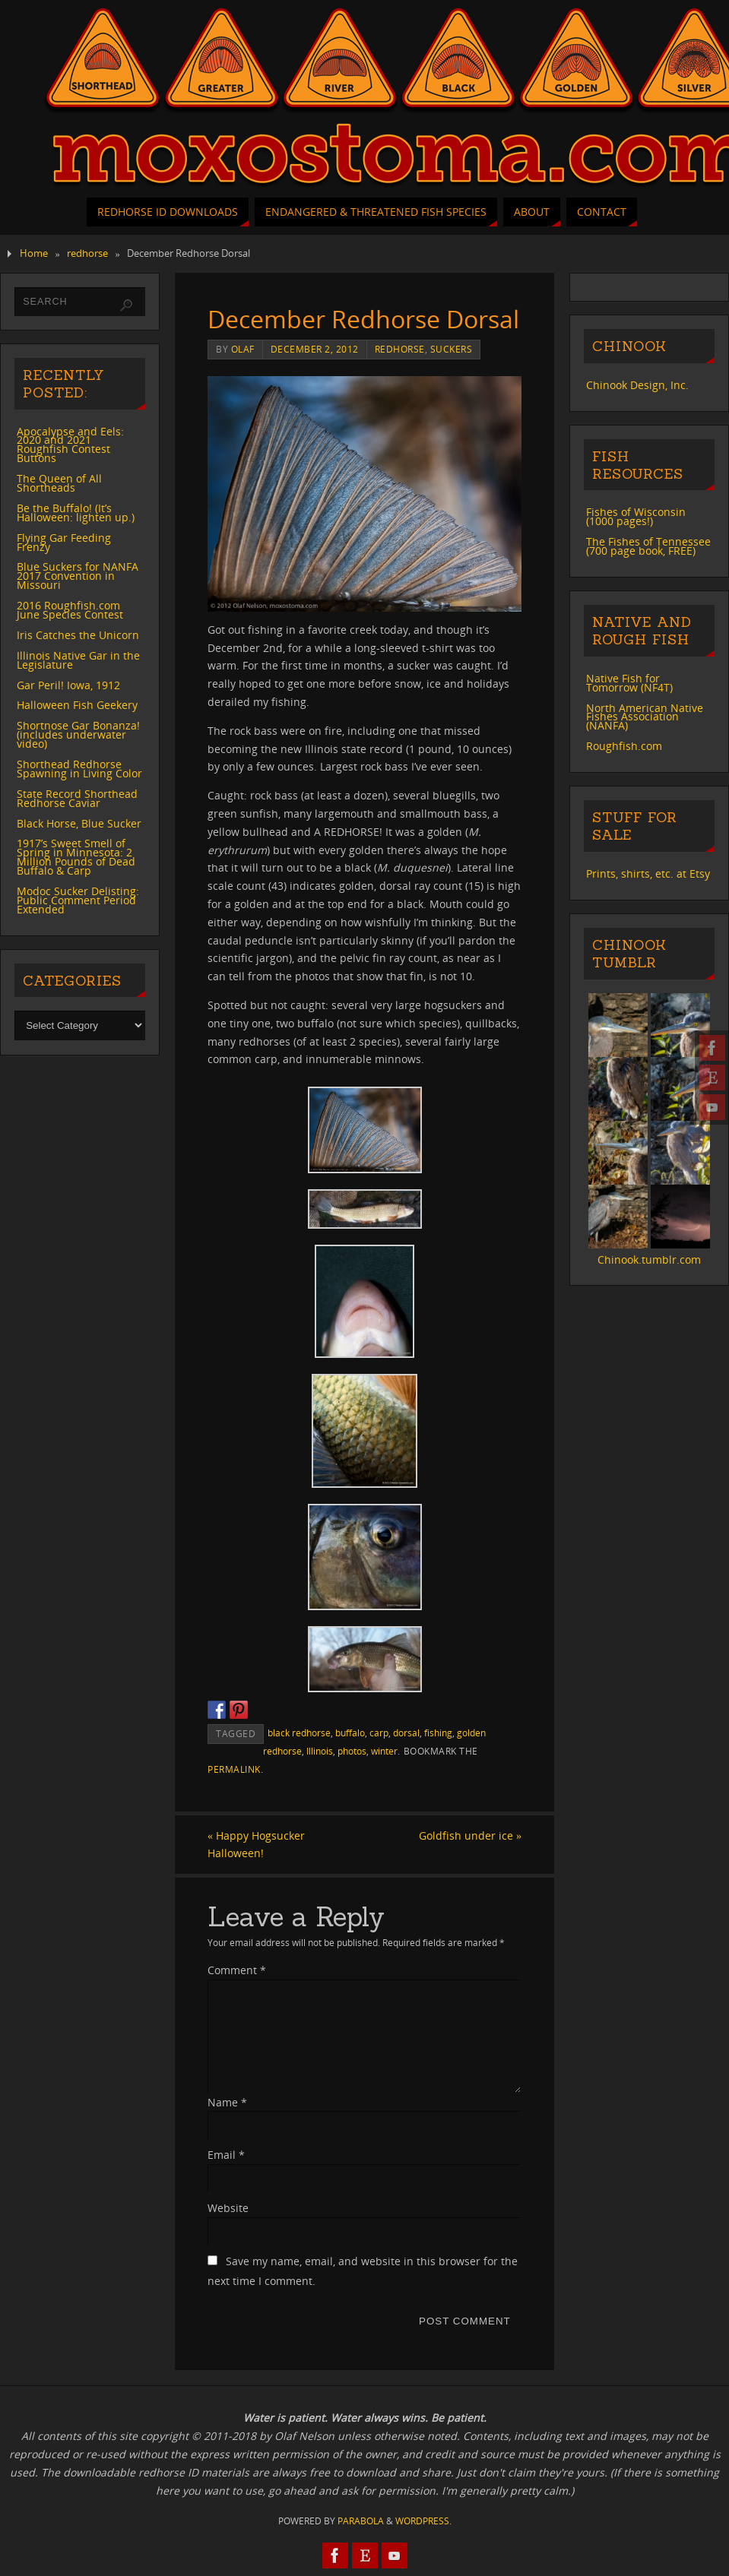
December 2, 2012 (315, 349)
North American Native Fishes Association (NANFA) (644, 717)
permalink (234, 1769)
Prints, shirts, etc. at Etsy (648, 873)
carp (378, 1732)
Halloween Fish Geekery (77, 705)
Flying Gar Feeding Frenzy (64, 542)
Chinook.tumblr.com (649, 1259)
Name (227, 2102)
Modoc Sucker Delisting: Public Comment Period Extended (78, 900)
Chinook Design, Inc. (637, 385)
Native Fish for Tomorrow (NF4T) (629, 683)
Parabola (361, 2520)
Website (228, 2208)
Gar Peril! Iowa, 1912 (68, 685)
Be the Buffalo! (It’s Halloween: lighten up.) (76, 512)
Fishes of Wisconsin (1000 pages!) (636, 516)
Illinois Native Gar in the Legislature (78, 660)
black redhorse (299, 1732)
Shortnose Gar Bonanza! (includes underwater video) (78, 734)
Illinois (319, 1751)
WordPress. (423, 2520)
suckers (451, 349)
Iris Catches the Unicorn (78, 635)
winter (384, 1751)
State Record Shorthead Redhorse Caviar (77, 798)
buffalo (350, 1732)
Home (34, 253)
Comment (237, 1970)
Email (226, 2154)
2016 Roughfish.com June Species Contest (70, 610)
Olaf (243, 349)
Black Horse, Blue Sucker (79, 823)
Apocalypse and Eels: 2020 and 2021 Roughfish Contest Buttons (70, 445)
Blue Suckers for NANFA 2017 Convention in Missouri (77, 575)
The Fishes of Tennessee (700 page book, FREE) (648, 546)
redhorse (87, 253)
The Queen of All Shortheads (59, 483)
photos (352, 1751)
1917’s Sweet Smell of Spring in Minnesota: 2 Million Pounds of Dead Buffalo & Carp (76, 857)
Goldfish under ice (470, 1835)
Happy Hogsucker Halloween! (256, 1844)
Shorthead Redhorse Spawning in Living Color (79, 768)
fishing (438, 1732)
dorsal (406, 1732)
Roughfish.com (624, 746)
